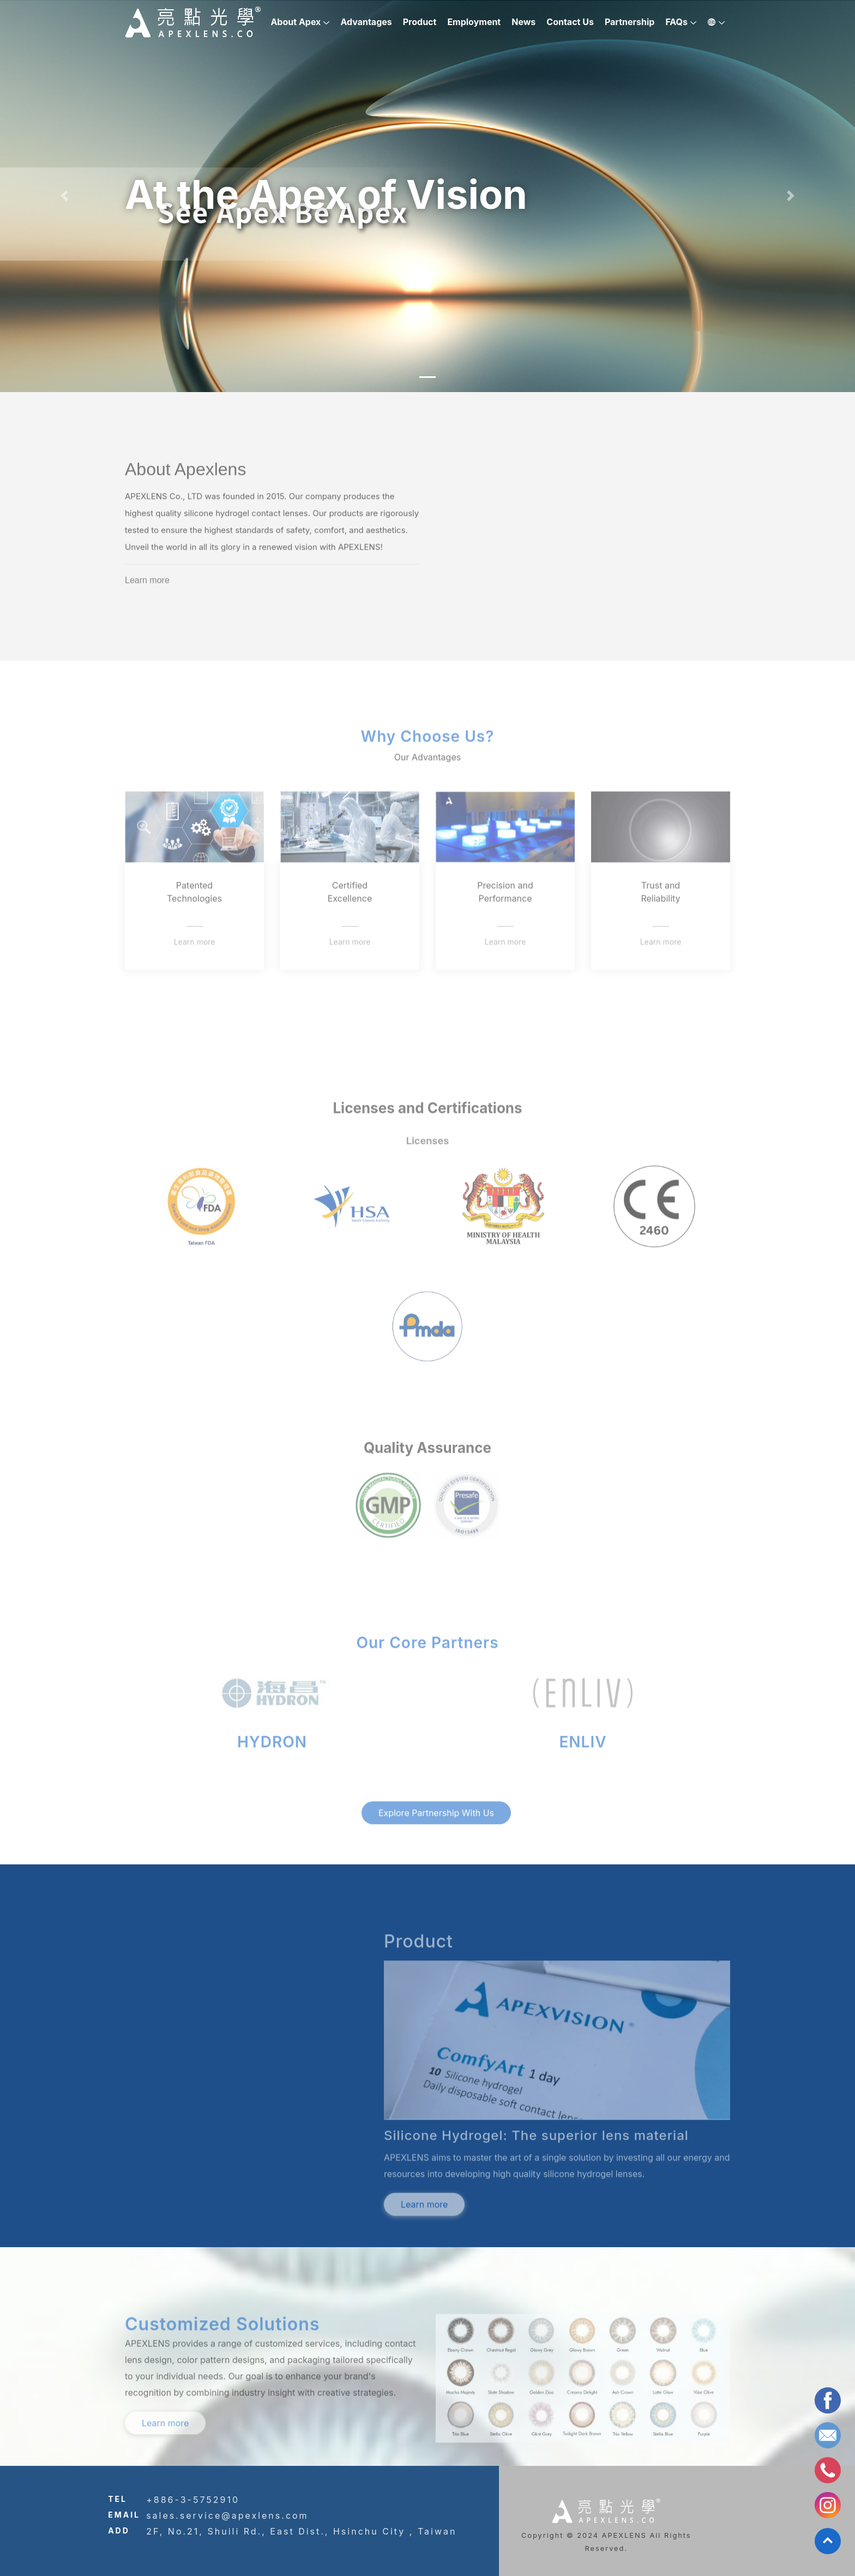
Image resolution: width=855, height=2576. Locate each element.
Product (420, 21)
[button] (64, 196)
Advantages (366, 21)
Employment (474, 21)
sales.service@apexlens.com (227, 2515)
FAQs (676, 21)
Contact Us (570, 21)
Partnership (630, 21)
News (523, 21)
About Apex (295, 21)
